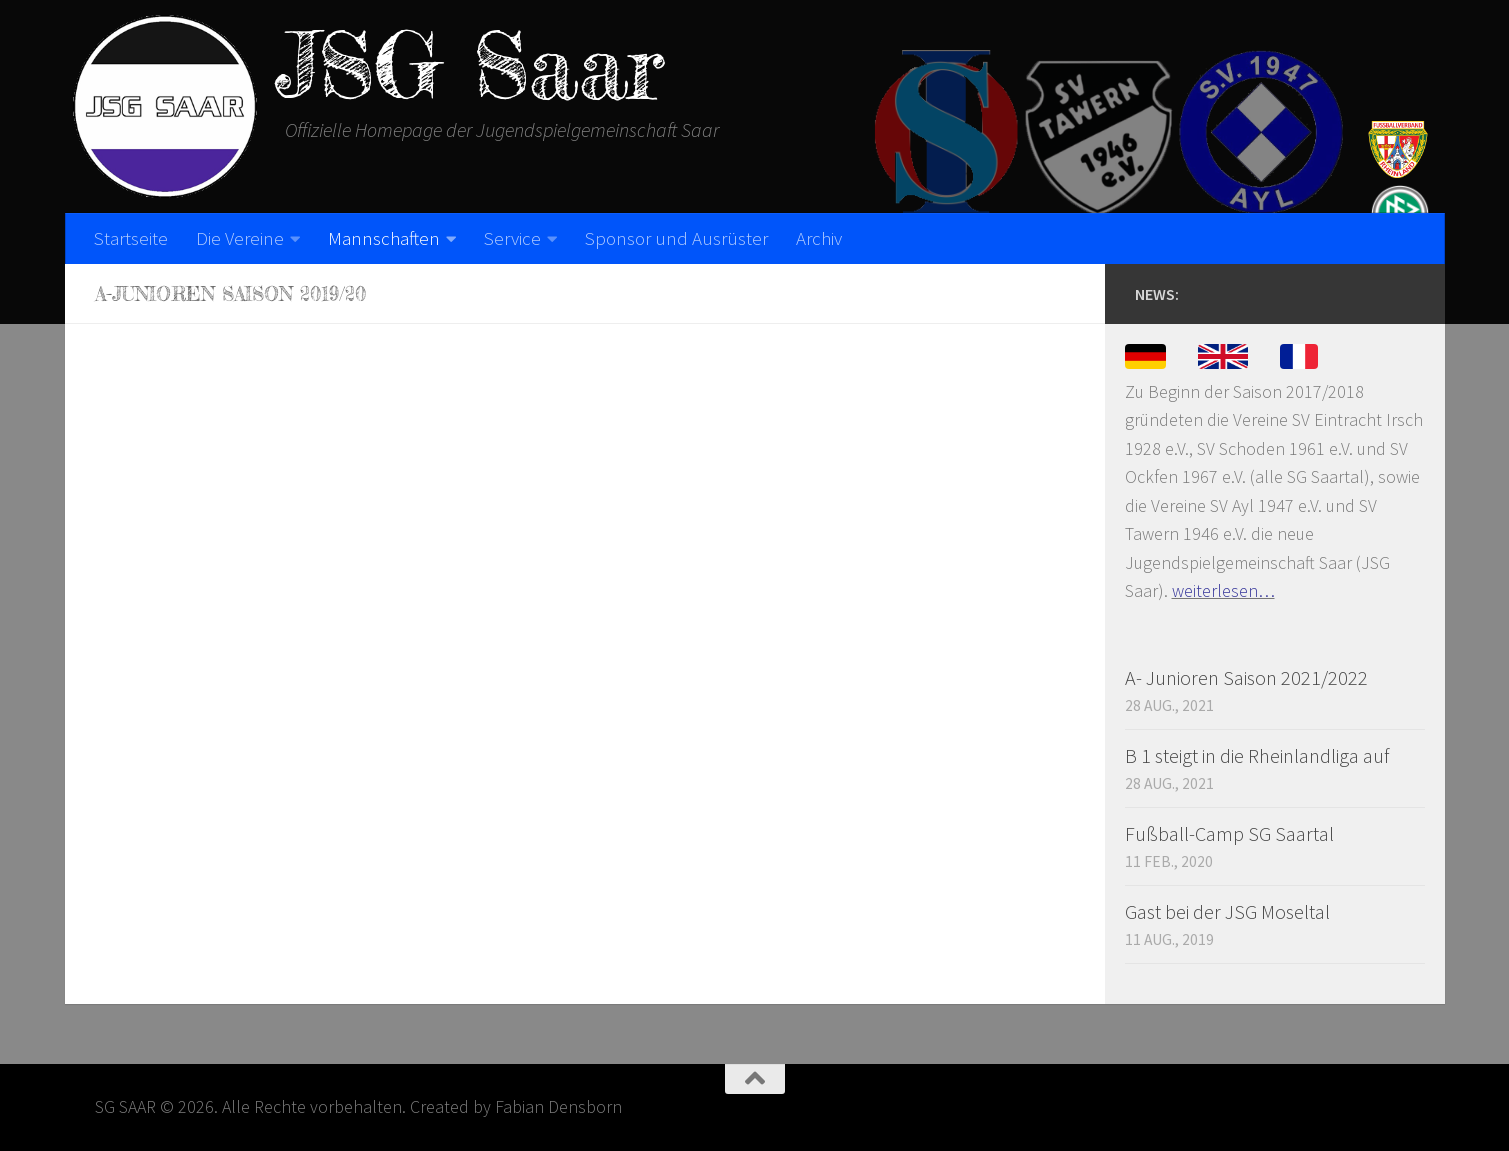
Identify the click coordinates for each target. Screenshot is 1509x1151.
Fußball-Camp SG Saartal (1229, 833)
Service (512, 238)
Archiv (819, 238)
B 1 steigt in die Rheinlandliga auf (1257, 755)
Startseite (131, 238)
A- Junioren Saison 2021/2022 (1246, 677)
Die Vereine (240, 238)
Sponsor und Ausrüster (676, 238)
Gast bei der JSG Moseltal (1227, 911)
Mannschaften (384, 238)
